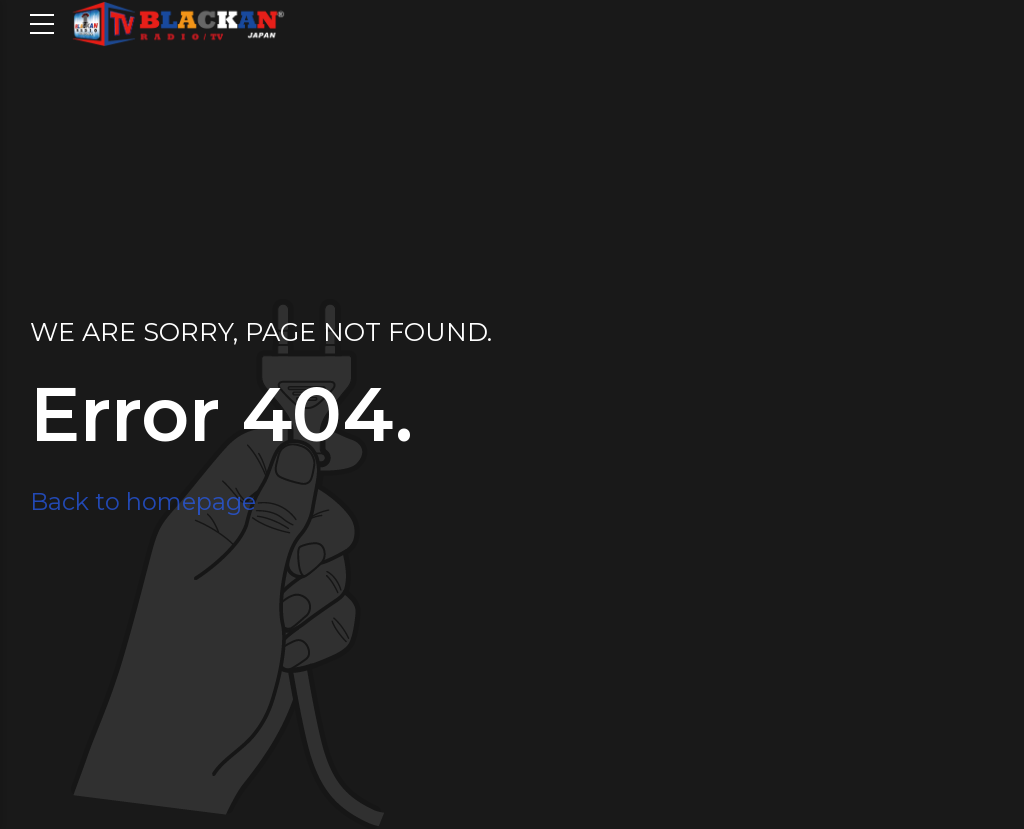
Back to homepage (143, 501)
